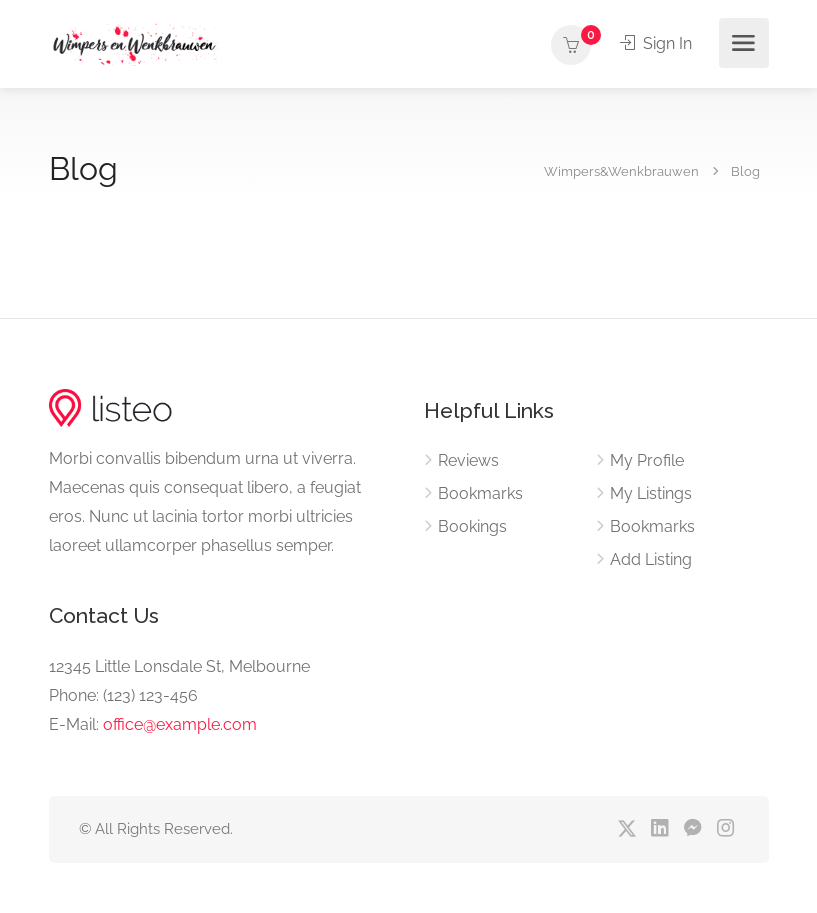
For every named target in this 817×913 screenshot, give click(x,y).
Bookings (472, 526)
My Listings (651, 493)
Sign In (656, 43)
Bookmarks (480, 493)
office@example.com (180, 724)
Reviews (468, 460)
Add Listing (651, 559)
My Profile (647, 460)
